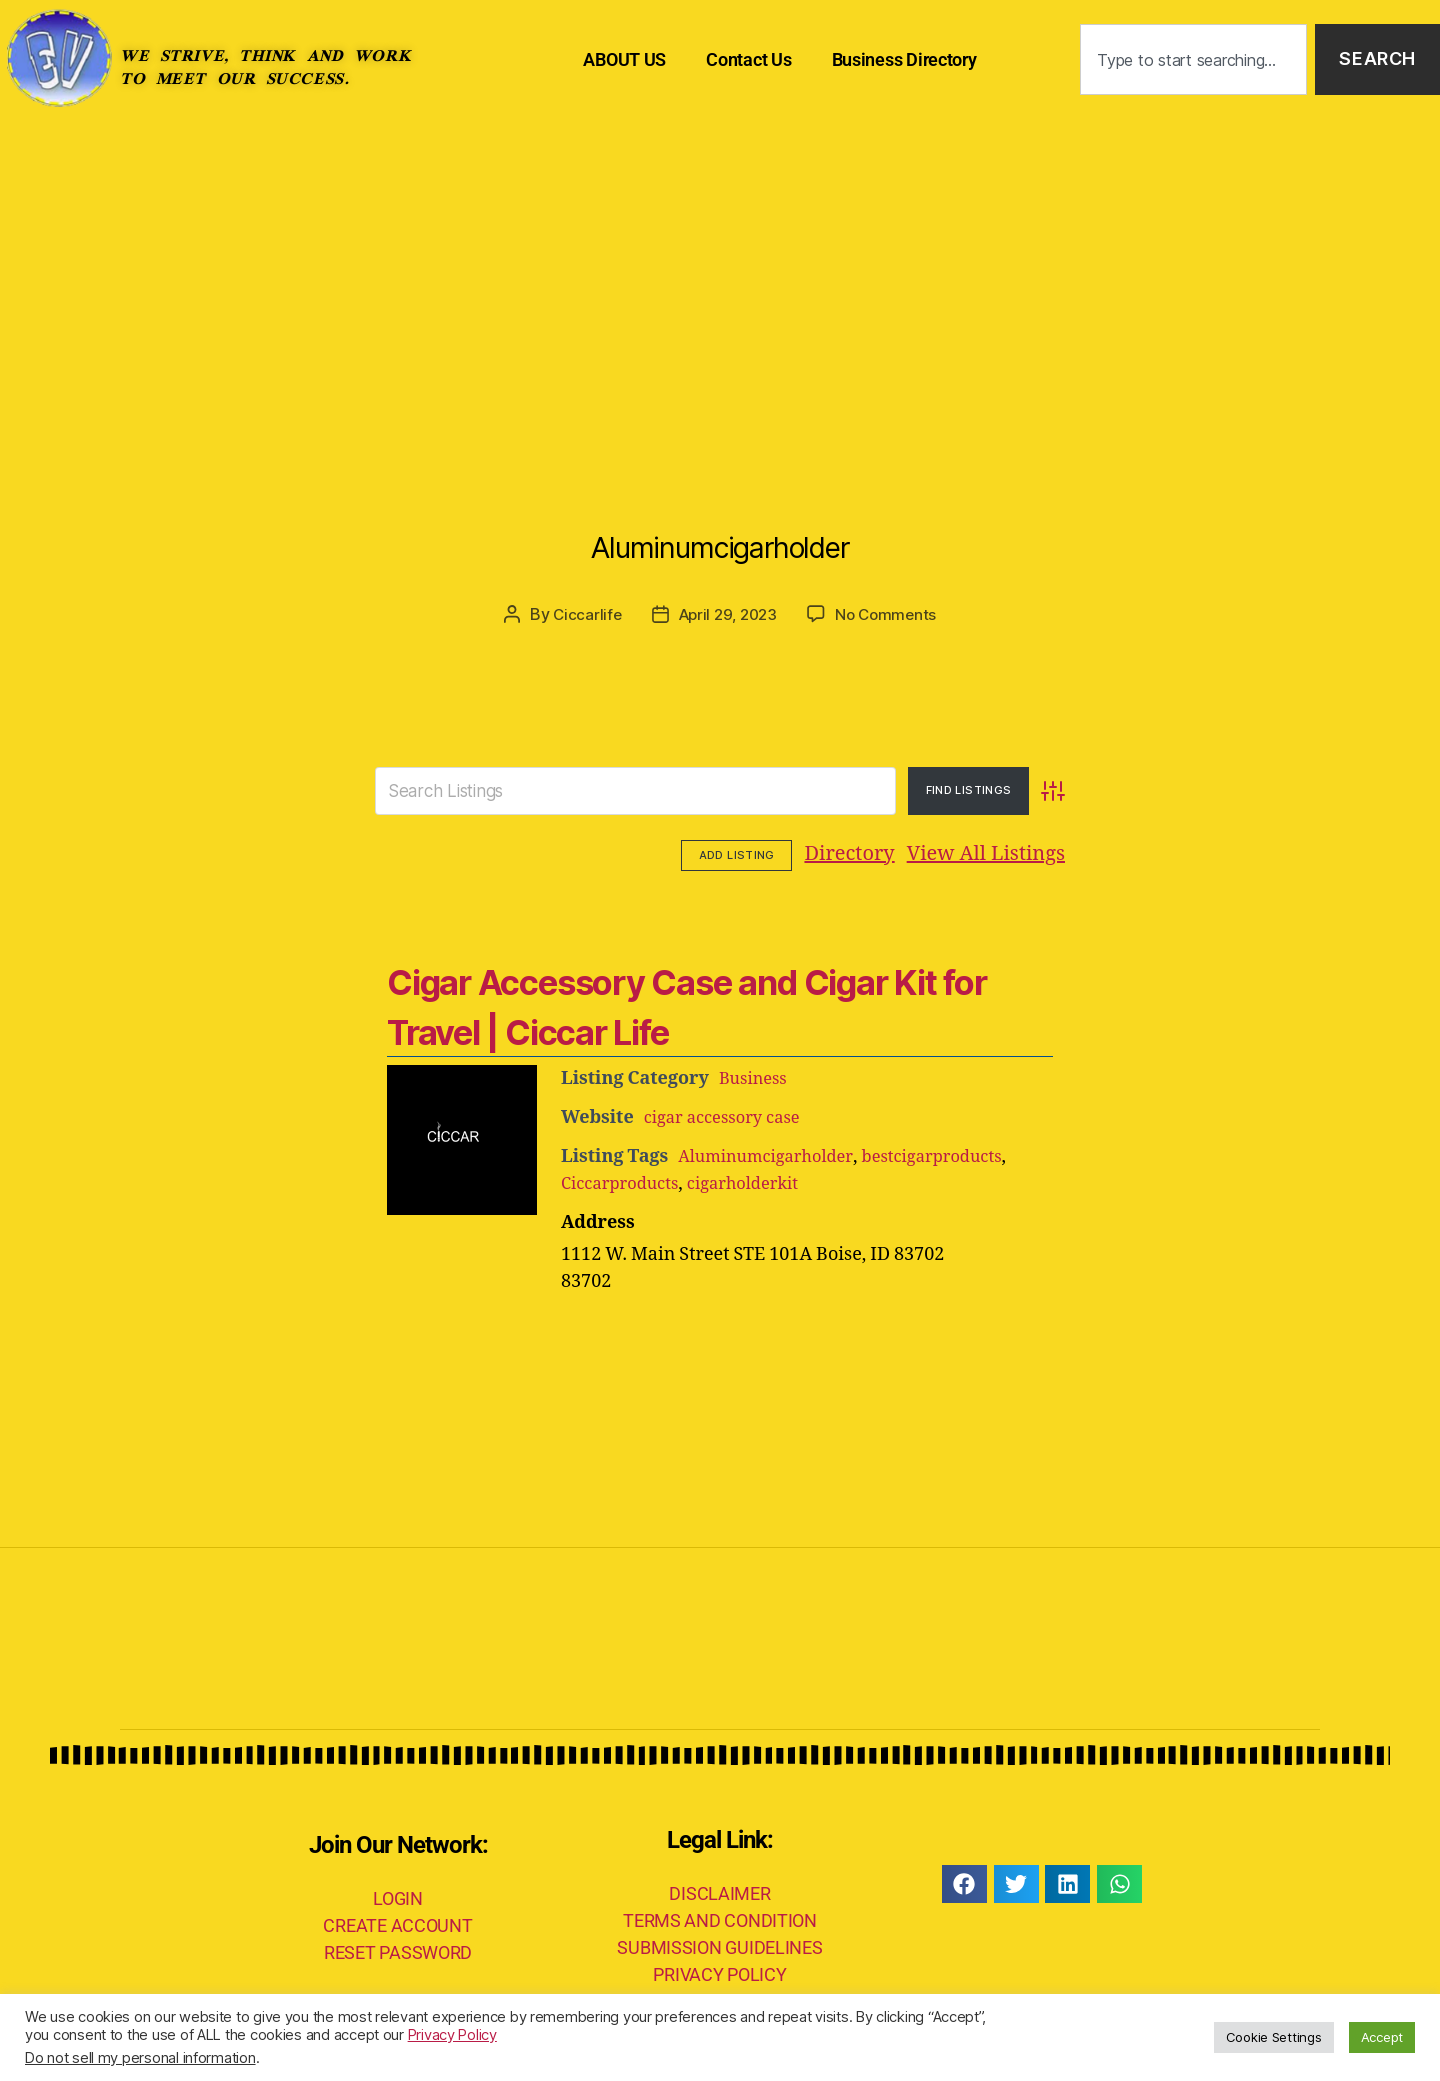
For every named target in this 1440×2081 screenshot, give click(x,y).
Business (756, 1076)
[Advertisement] (720, 269)
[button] (964, 1882)
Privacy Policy (452, 2035)
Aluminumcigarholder (719, 534)
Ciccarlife (581, 614)
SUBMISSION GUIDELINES (719, 1945)
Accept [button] (1382, 2037)
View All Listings (862, 853)
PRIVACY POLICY (719, 1972)
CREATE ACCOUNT (397, 1922)
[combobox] (1193, 59)
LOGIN (398, 1895)
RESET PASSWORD (398, 1949)
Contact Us (748, 59)
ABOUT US (624, 59)
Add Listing (1009, 853)
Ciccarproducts (625, 1181)
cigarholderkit (759, 1181)
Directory (726, 853)
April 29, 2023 (727, 614)
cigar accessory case (729, 1115)
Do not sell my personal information (140, 2058)
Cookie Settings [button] (1274, 2037)
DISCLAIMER (719, 1891)
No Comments (890, 614)
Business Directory (904, 59)
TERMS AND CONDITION (720, 1918)
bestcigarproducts (953, 1154)
